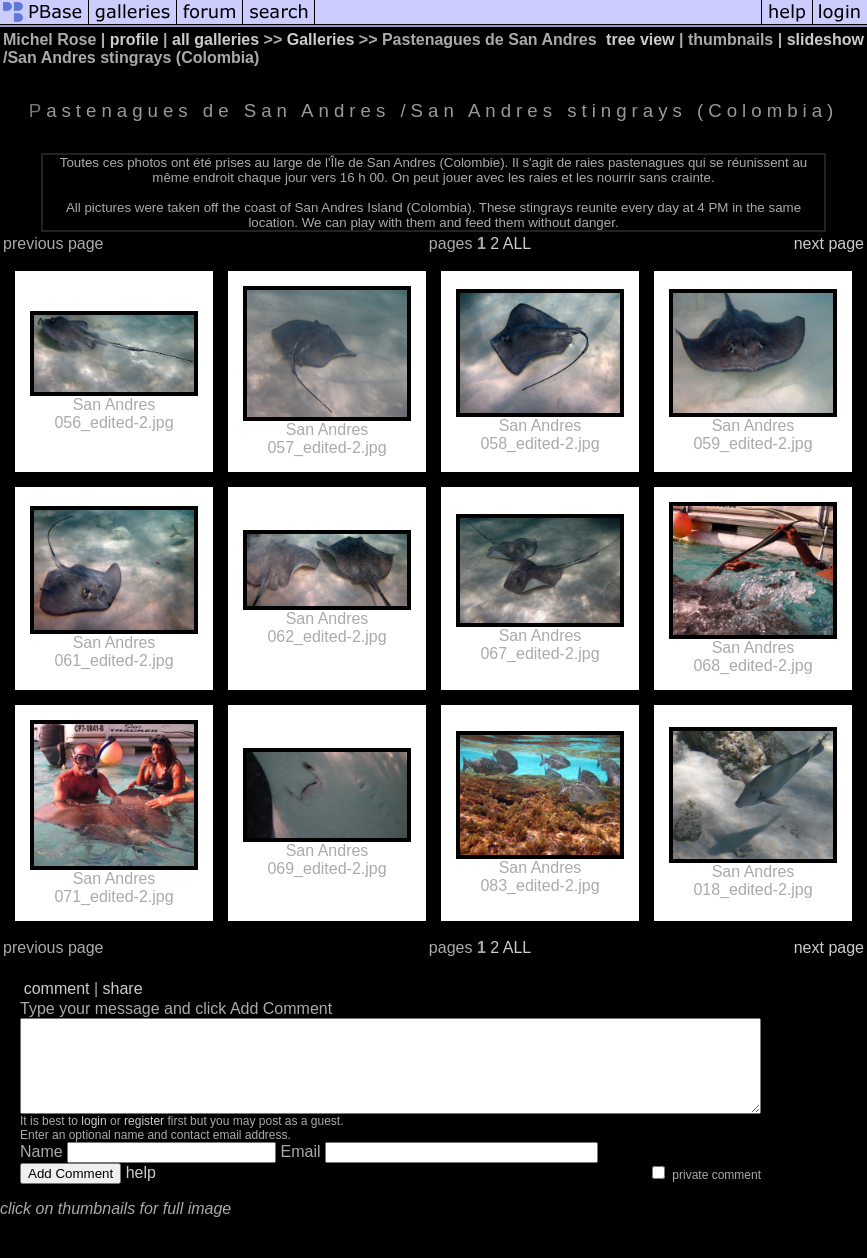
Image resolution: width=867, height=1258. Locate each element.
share (123, 988)
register (144, 1139)
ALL (517, 243)
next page (829, 243)
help (141, 1190)
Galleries (321, 39)
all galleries (215, 39)
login (93, 1139)
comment (57, 988)
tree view (640, 39)
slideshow (825, 39)
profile (134, 39)
